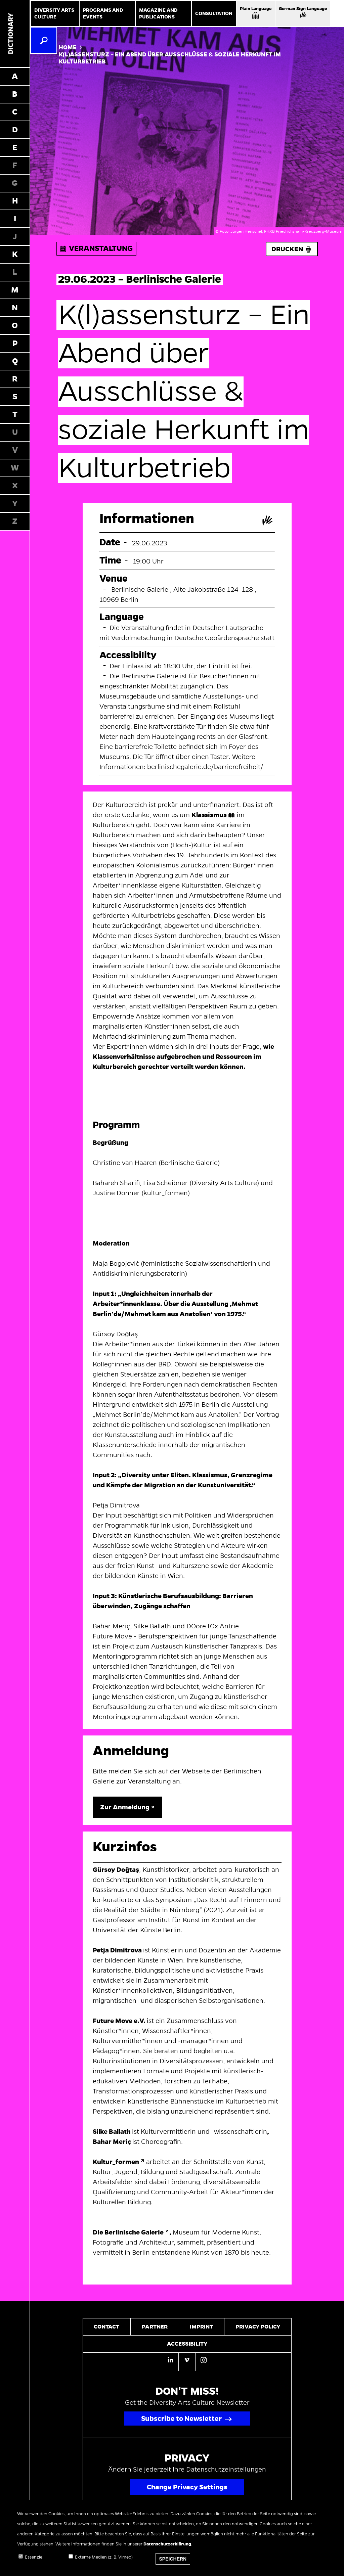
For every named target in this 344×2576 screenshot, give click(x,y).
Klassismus (209, 814)
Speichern (173, 2562)
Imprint (201, 2327)
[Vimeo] (187, 2361)
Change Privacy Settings (187, 2487)
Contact (106, 2327)
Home (68, 47)
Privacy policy (257, 2327)
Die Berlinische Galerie (128, 2232)
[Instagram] (204, 2361)
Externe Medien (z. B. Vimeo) (104, 2560)
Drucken (291, 249)
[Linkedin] (170, 2362)
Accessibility (187, 2344)
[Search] (43, 40)
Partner (155, 2327)
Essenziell (34, 2560)
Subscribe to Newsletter (181, 2418)
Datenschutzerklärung (167, 2547)
